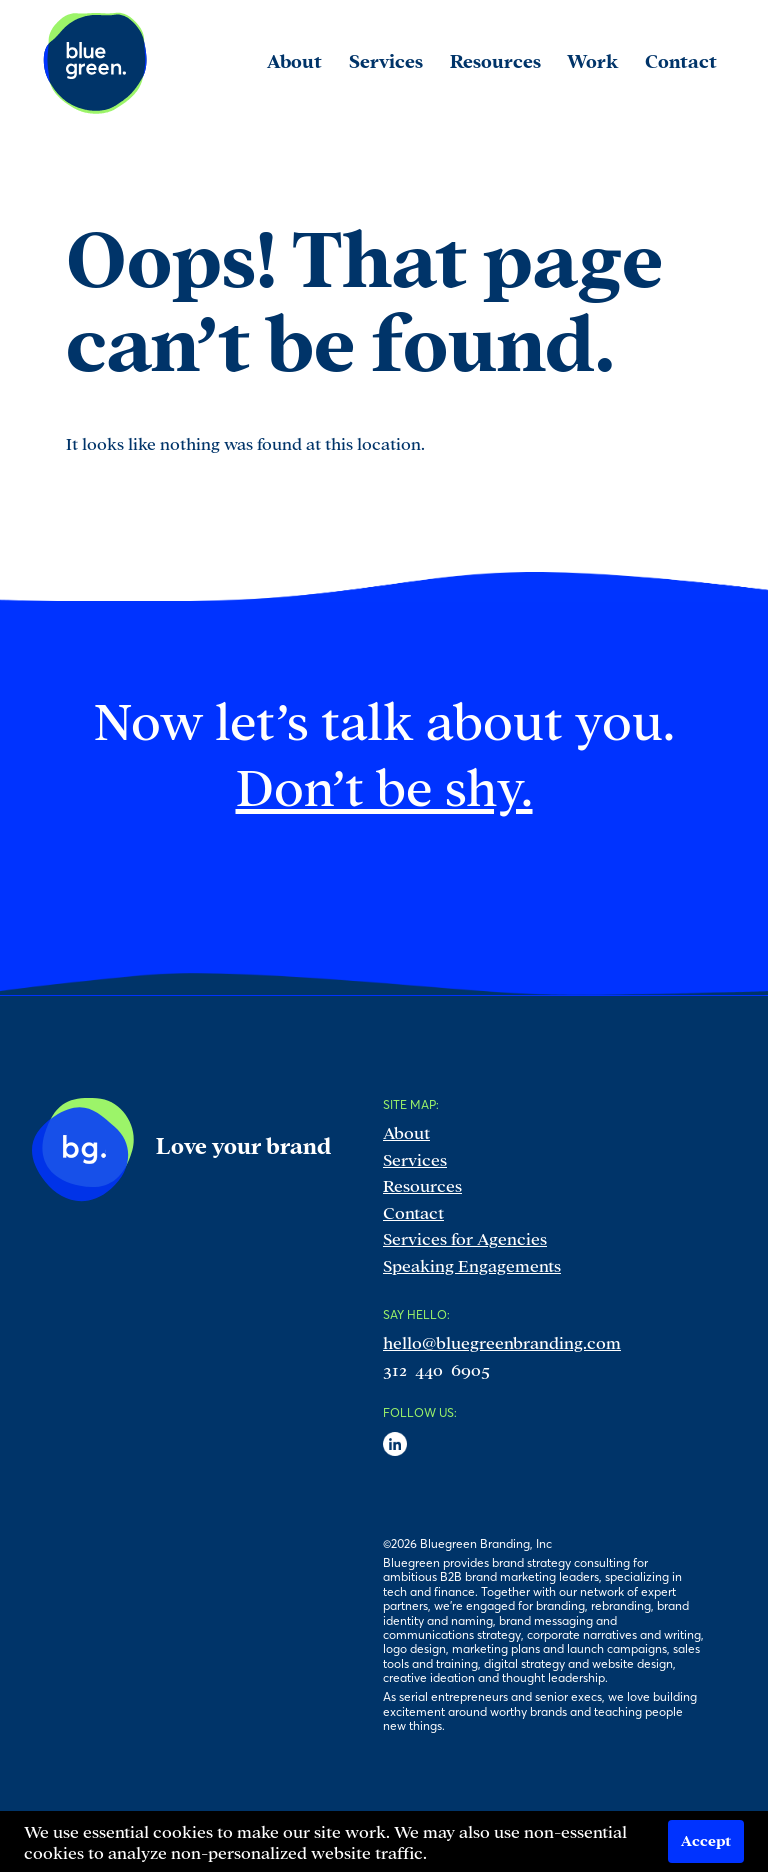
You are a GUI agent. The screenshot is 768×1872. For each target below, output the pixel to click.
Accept (706, 1839)
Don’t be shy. (384, 783)
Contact (413, 1211)
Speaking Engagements (472, 1264)
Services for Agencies (465, 1237)
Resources (422, 1184)
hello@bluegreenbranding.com (502, 1341)
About (406, 1131)
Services (415, 1158)
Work (592, 59)
